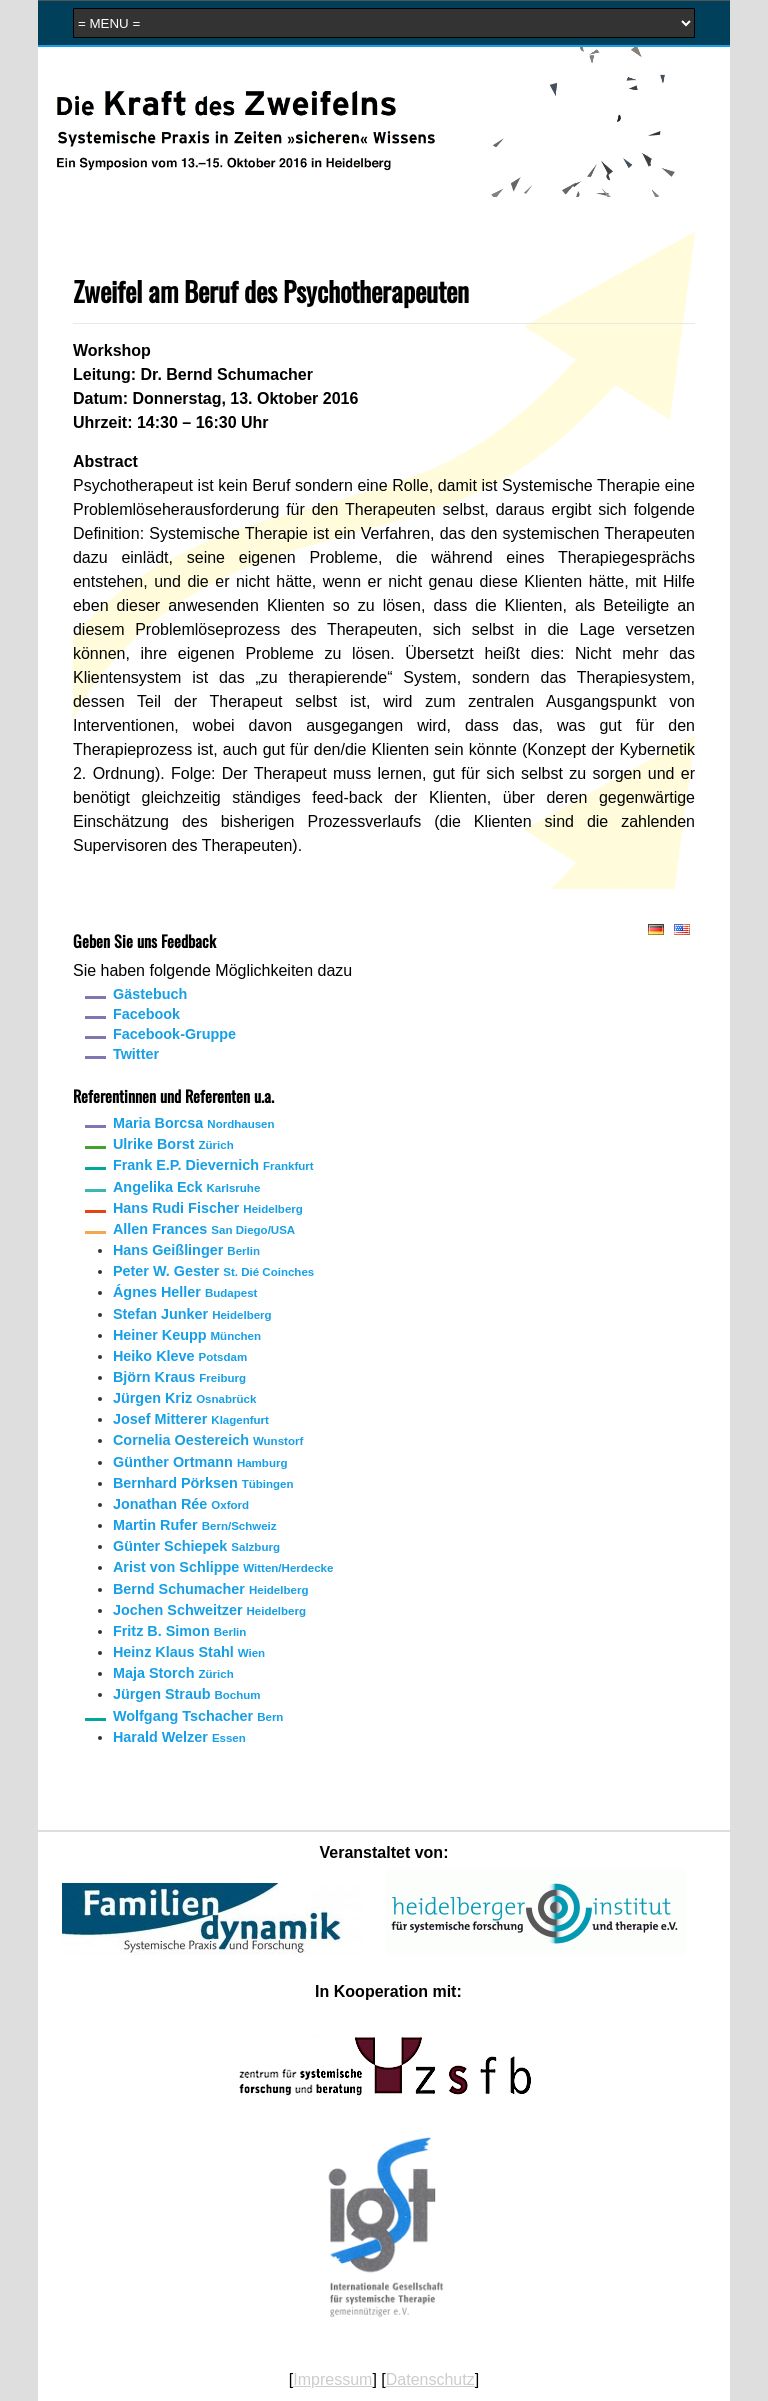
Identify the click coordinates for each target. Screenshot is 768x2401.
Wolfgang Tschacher (198, 1716)
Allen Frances (204, 1229)
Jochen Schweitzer (209, 1610)
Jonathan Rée (181, 1504)
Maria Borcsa (194, 1123)
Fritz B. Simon (179, 1631)
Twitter (136, 1054)
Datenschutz (430, 2379)
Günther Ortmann (200, 1462)
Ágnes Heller (185, 1292)
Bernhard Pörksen (203, 1483)
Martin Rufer (195, 1525)
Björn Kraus (179, 1377)
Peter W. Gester (213, 1271)
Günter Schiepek (196, 1546)
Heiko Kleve (180, 1356)
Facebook (146, 1014)
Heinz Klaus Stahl (189, 1652)
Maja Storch (173, 1673)
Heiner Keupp (187, 1335)
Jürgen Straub (187, 1694)
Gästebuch (150, 994)
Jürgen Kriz (184, 1398)
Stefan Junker (192, 1314)
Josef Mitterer (191, 1419)
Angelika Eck (186, 1187)
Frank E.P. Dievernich (213, 1165)
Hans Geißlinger (186, 1250)
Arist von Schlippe (223, 1567)
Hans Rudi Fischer (208, 1208)
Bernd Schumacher (210, 1589)
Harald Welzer (179, 1737)
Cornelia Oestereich (208, 1440)
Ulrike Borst (173, 1144)
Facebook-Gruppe (174, 1034)
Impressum (332, 2379)
